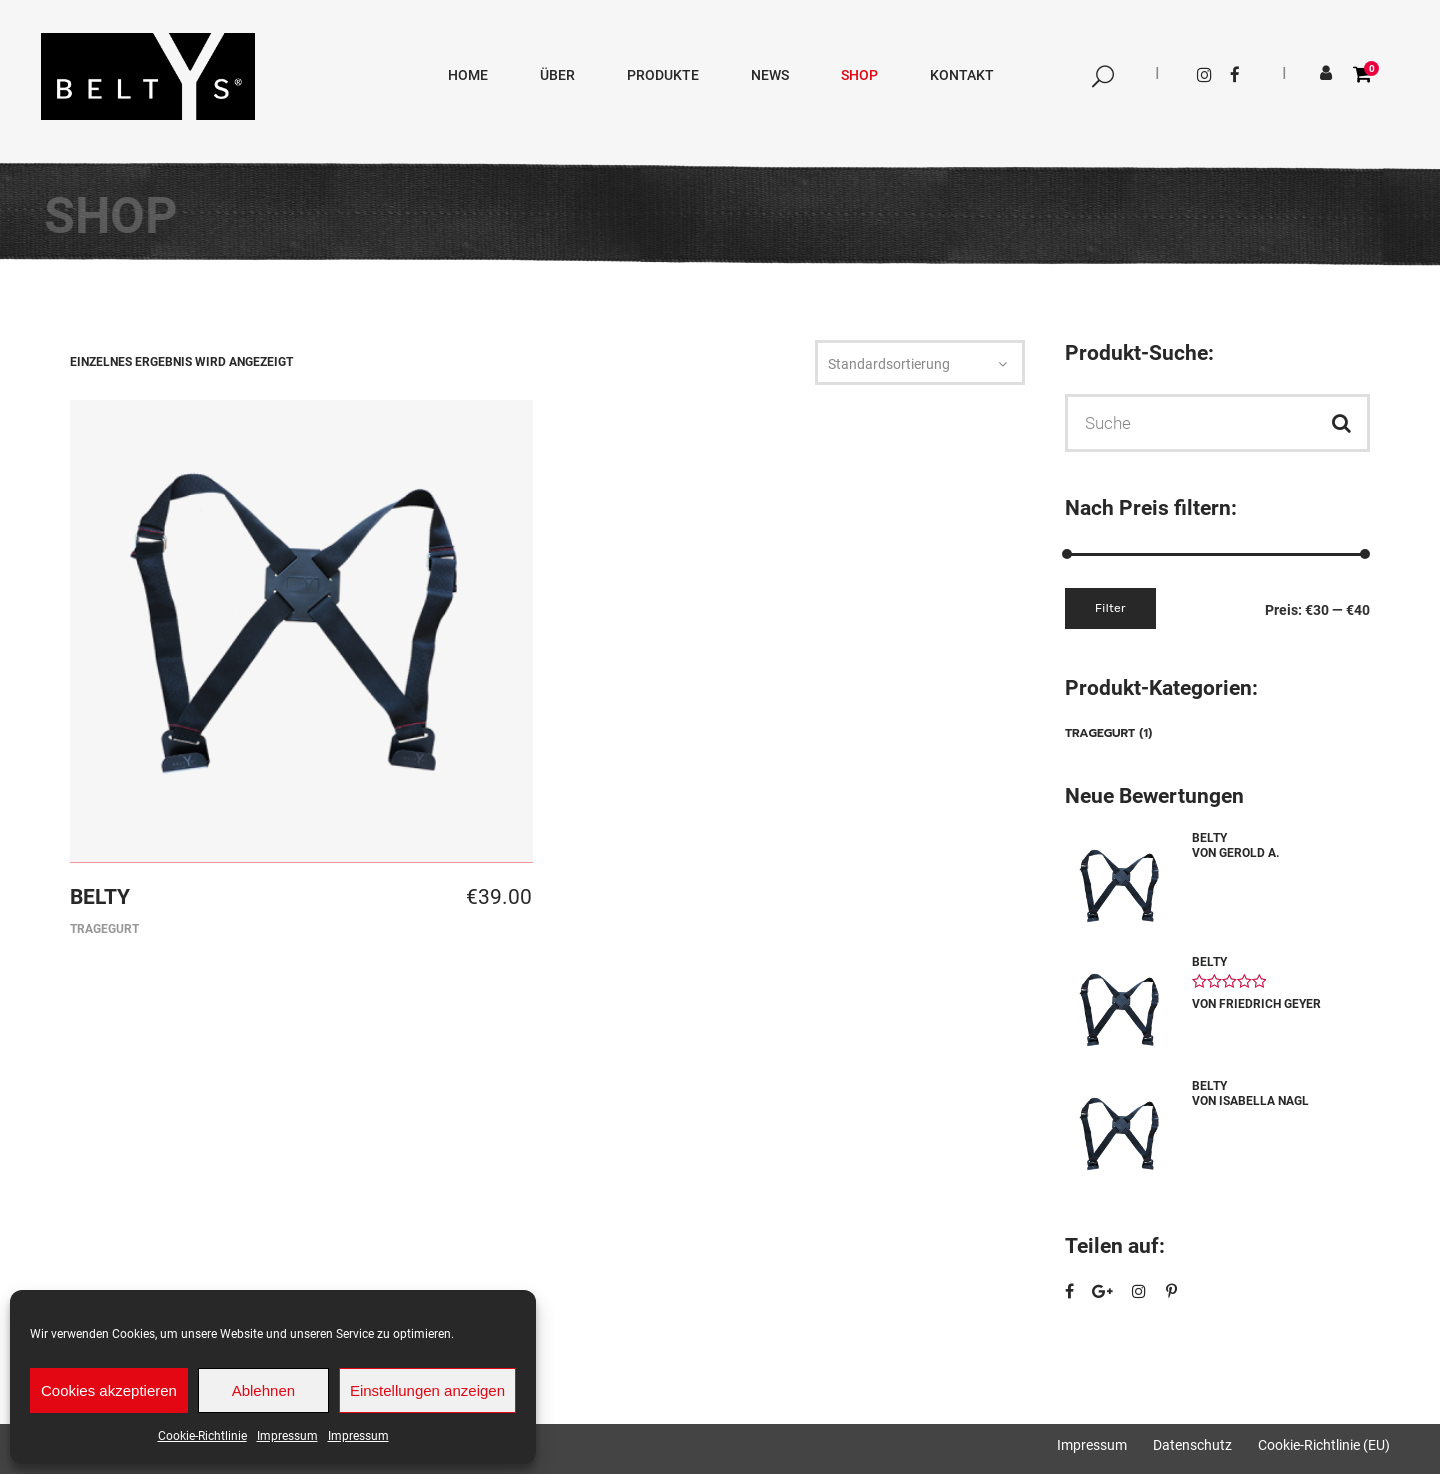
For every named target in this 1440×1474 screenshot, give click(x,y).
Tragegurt (104, 929)
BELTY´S (1333, 224)
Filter (1110, 608)
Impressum (287, 1436)
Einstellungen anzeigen (427, 1390)
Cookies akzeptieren (109, 1390)
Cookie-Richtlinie (202, 1436)
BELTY (100, 897)
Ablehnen (263, 1390)
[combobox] (920, 365)
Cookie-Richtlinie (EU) (1324, 1445)
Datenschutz (1192, 1445)
